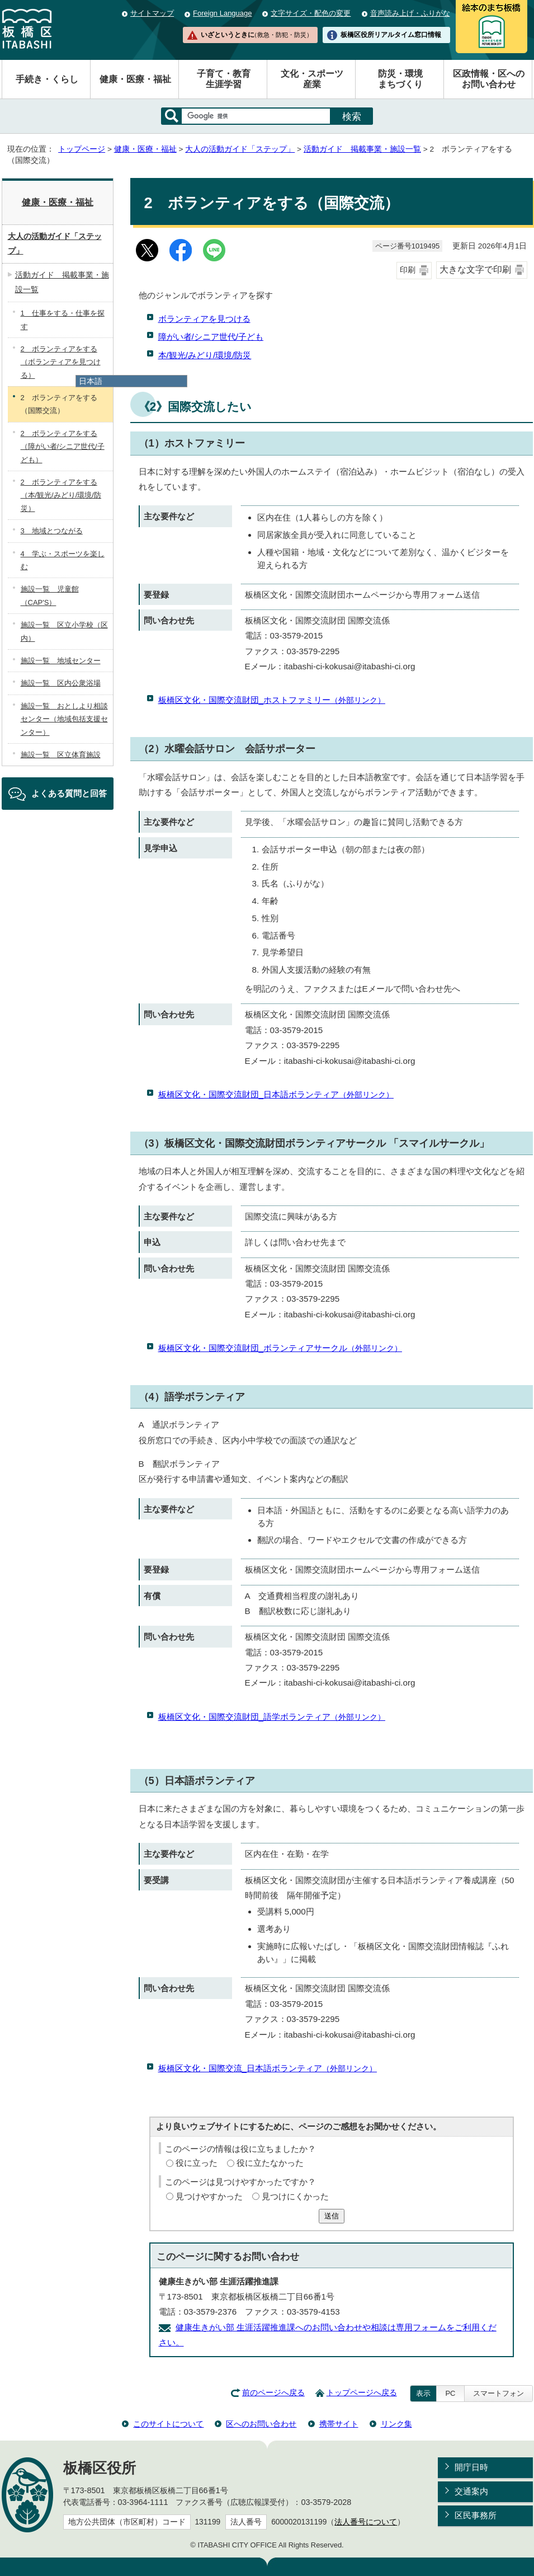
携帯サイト (338, 2423)
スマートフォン (498, 2393)
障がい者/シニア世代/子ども (210, 336)
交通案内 (471, 2491)
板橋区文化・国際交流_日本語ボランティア (267, 2068)
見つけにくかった (295, 2196)
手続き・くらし (47, 79)
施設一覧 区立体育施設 (61, 754)
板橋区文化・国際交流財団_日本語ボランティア (276, 1094)
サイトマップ (152, 13)
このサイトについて (168, 2423)
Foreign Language (222, 13)
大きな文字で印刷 (475, 269)
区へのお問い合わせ (261, 2423)
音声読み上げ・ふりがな (410, 13)
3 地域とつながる (52, 531)
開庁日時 (471, 2467)
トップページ (81, 149)
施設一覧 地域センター (61, 660)
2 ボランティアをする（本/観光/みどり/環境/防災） (61, 495)
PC (450, 2393)
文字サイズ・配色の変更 (311, 13)
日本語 (90, 381)
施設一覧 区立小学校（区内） (64, 631)
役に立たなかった (270, 2162)
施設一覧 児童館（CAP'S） (50, 595)
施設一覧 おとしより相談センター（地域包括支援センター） (64, 719)
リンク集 (396, 2423)
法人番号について (365, 2522)
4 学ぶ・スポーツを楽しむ (63, 560)
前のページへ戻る (273, 2393)
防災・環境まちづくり (400, 79)
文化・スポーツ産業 (312, 79)
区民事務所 (476, 2515)
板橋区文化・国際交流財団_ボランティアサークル (280, 1348)
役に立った (197, 2162)
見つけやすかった (209, 2196)
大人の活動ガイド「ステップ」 (240, 149)
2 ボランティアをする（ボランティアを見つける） (61, 362)
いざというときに (257, 35)
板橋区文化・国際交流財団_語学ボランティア (271, 1716)
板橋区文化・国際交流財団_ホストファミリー (271, 700)
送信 (331, 2216)
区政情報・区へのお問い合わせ (488, 79)
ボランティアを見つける (204, 318)
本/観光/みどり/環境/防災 (205, 355)
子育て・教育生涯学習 (224, 79)
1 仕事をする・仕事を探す (63, 319)
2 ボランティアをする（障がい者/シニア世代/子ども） (63, 446)
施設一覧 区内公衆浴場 (61, 683)
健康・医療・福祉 (135, 79)
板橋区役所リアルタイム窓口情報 (391, 35)
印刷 (407, 270)
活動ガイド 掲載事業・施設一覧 (362, 149)
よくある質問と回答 (69, 793)
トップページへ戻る (362, 2393)
